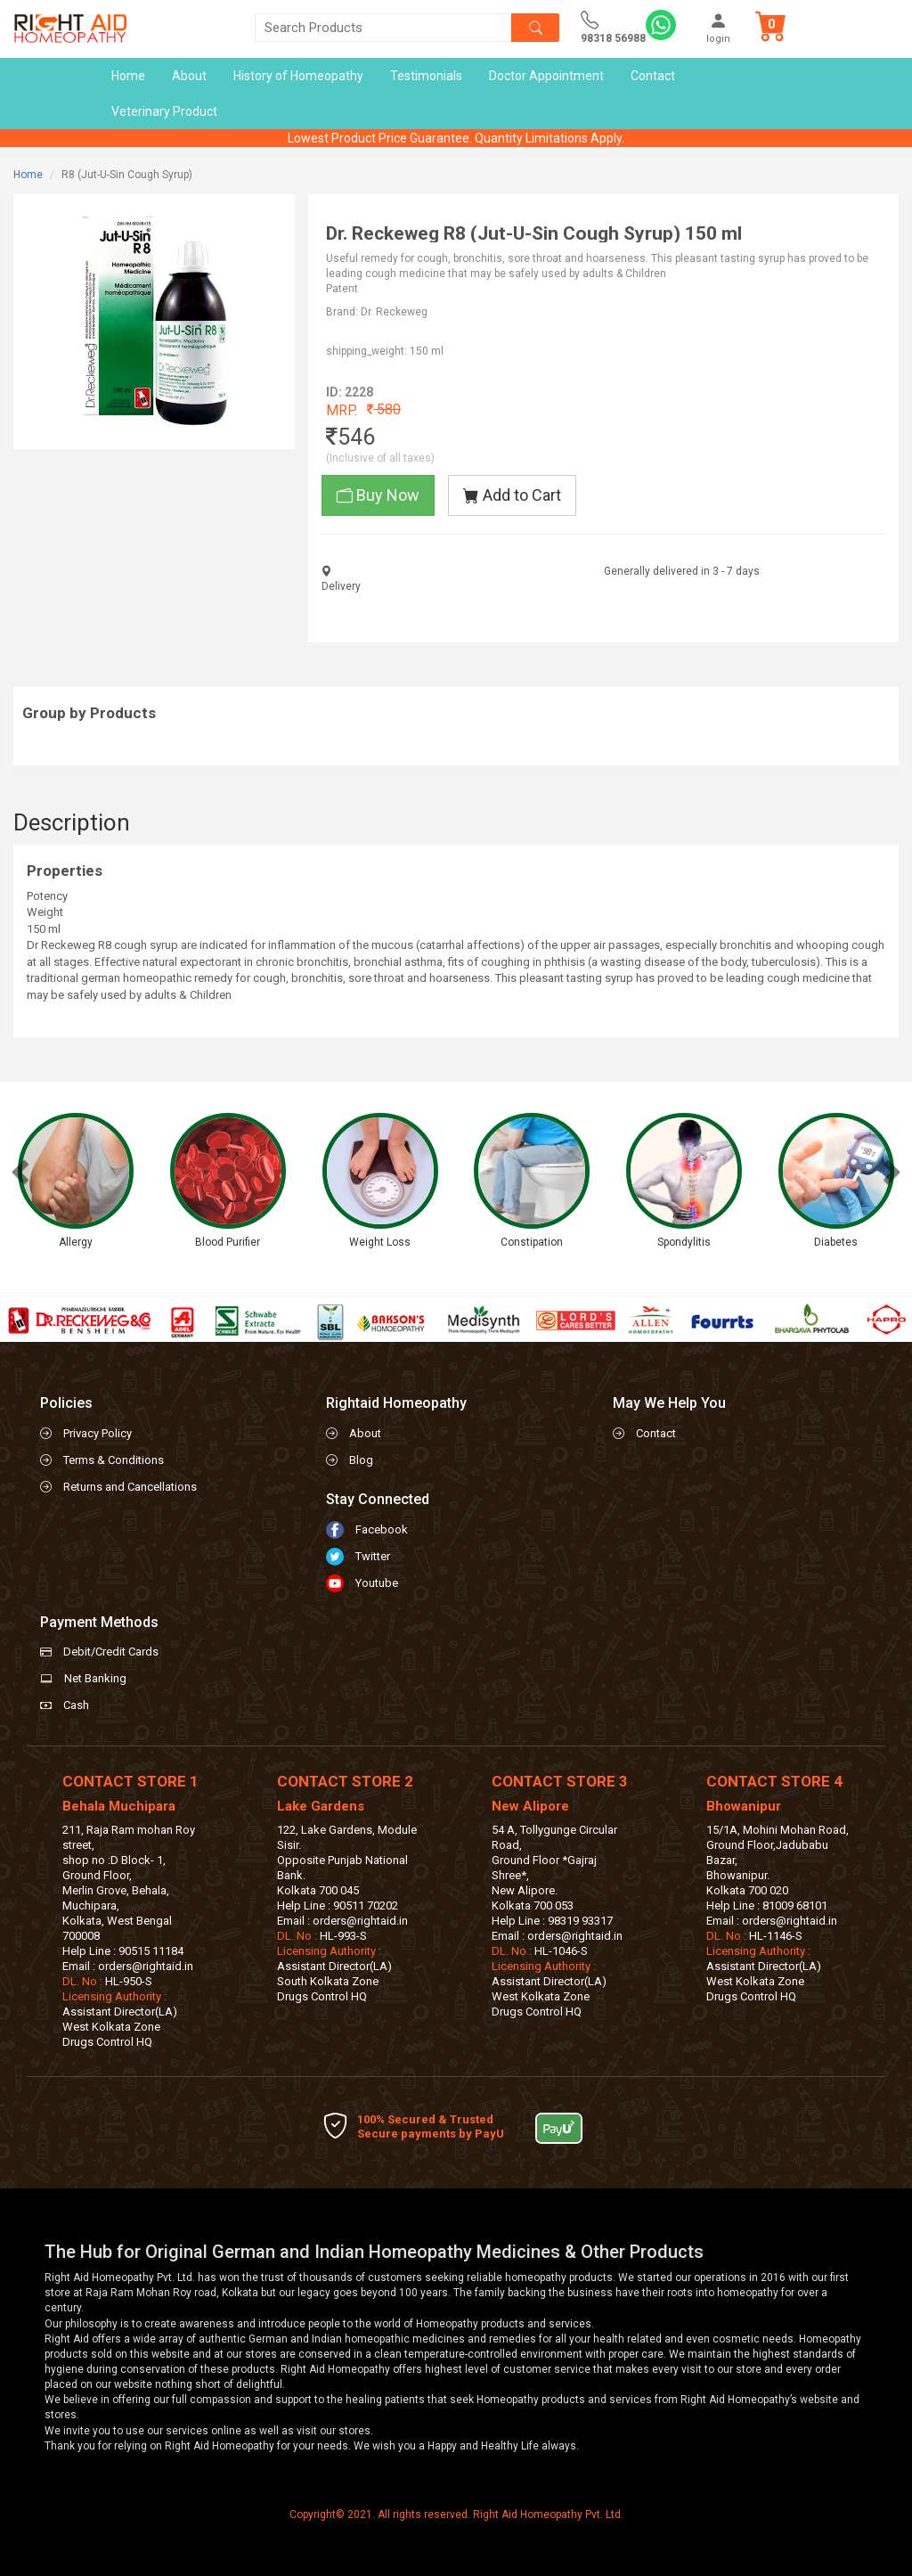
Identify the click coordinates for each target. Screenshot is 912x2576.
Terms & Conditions (113, 1460)
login (718, 28)
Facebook (381, 1529)
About (189, 76)
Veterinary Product (164, 111)
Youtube (376, 1583)
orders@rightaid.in (145, 1966)
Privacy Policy (97, 1433)
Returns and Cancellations (130, 1486)
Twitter (372, 1556)
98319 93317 (580, 1920)
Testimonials (426, 76)
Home (128, 76)
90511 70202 (365, 1905)
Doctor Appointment (546, 76)
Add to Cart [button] (512, 495)
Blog (361, 1460)
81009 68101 (794, 1905)
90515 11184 (150, 1951)
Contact (653, 76)
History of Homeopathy (298, 76)
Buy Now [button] (378, 495)
